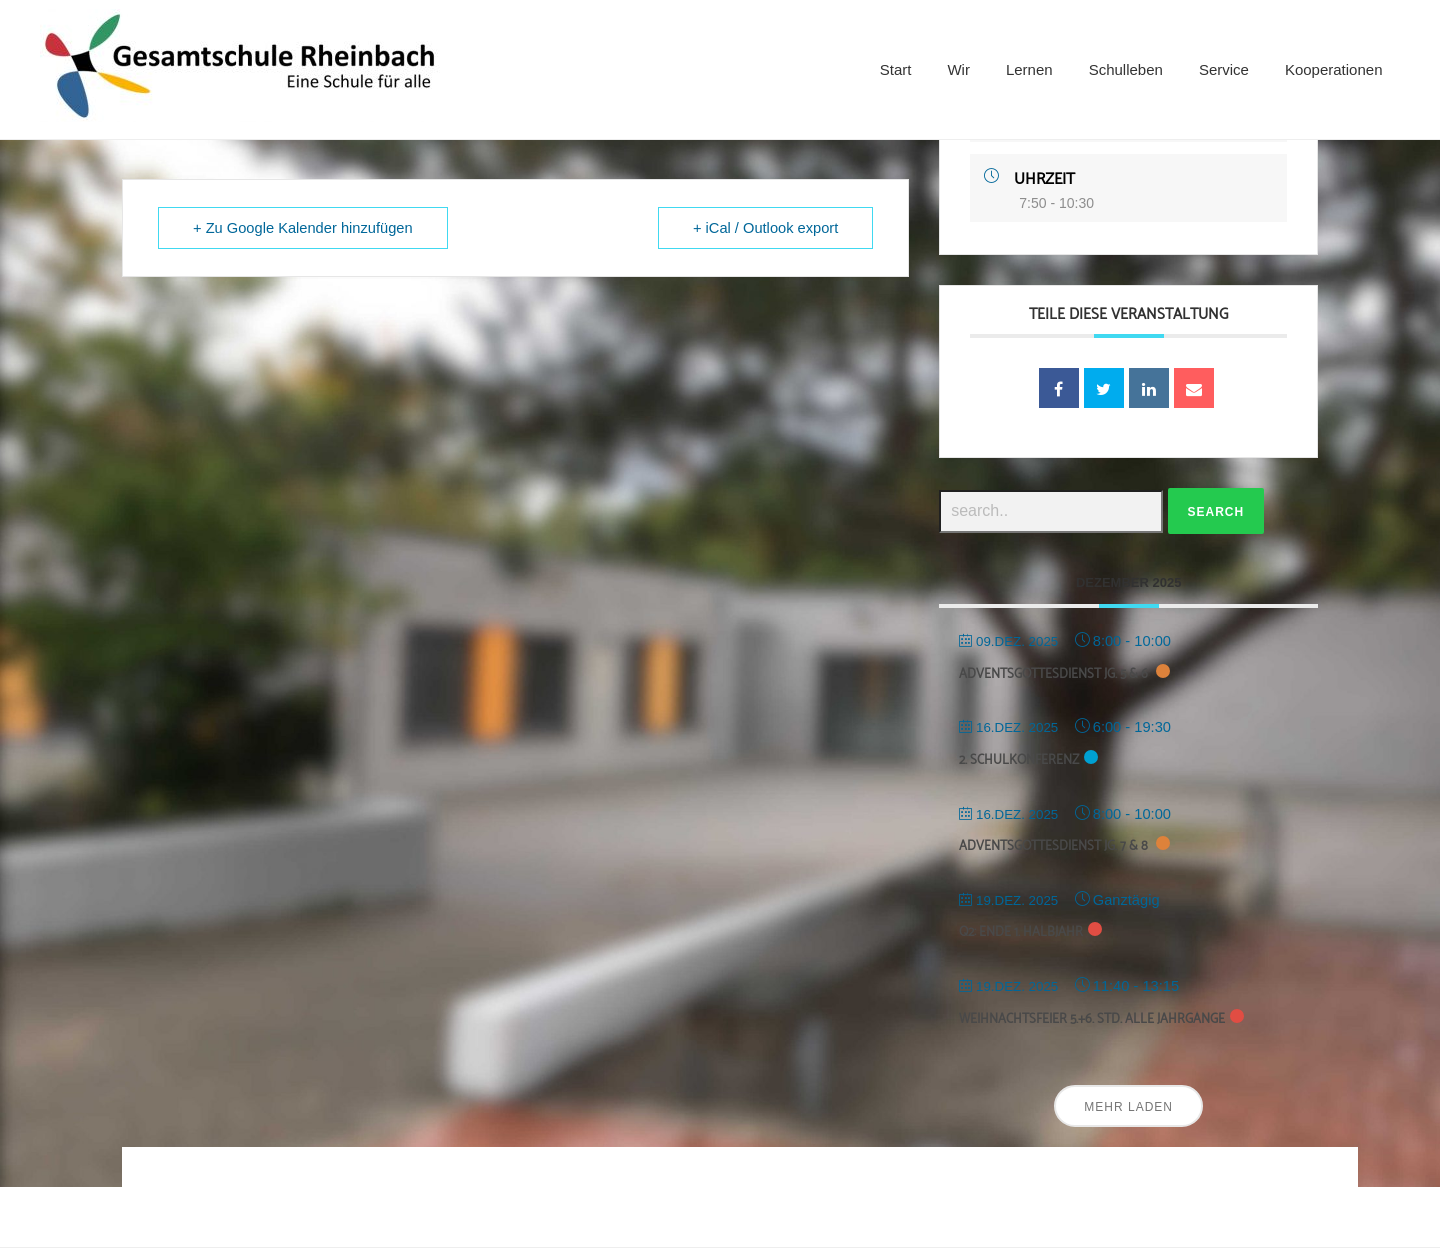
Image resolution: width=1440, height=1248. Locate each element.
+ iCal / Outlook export (765, 228)
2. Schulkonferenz (1019, 760)
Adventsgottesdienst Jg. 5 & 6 (1055, 674)
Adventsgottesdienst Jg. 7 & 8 (1055, 846)
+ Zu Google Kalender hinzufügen (303, 228)
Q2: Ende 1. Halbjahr (1021, 932)
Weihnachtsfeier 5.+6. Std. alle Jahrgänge (1092, 1019)
